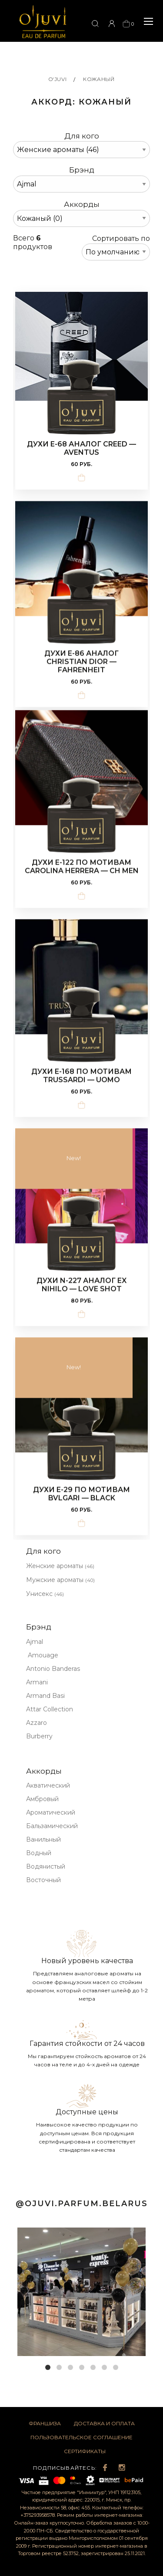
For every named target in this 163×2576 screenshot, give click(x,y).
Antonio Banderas (53, 1669)
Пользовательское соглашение (81, 2437)
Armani (37, 1682)
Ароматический (50, 1812)
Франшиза (45, 2423)
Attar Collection (49, 1709)
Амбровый (42, 1799)
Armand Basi (45, 1696)
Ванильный (43, 1839)
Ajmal (34, 1642)
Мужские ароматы (60, 1580)
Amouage (42, 1655)
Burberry (39, 1736)
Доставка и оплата (104, 2423)
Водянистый (45, 1866)
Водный (38, 1853)
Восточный (43, 1880)
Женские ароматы (60, 1566)
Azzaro (36, 1723)
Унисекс (45, 1594)
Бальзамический (52, 1826)
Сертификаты (85, 2451)
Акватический (48, 1785)
